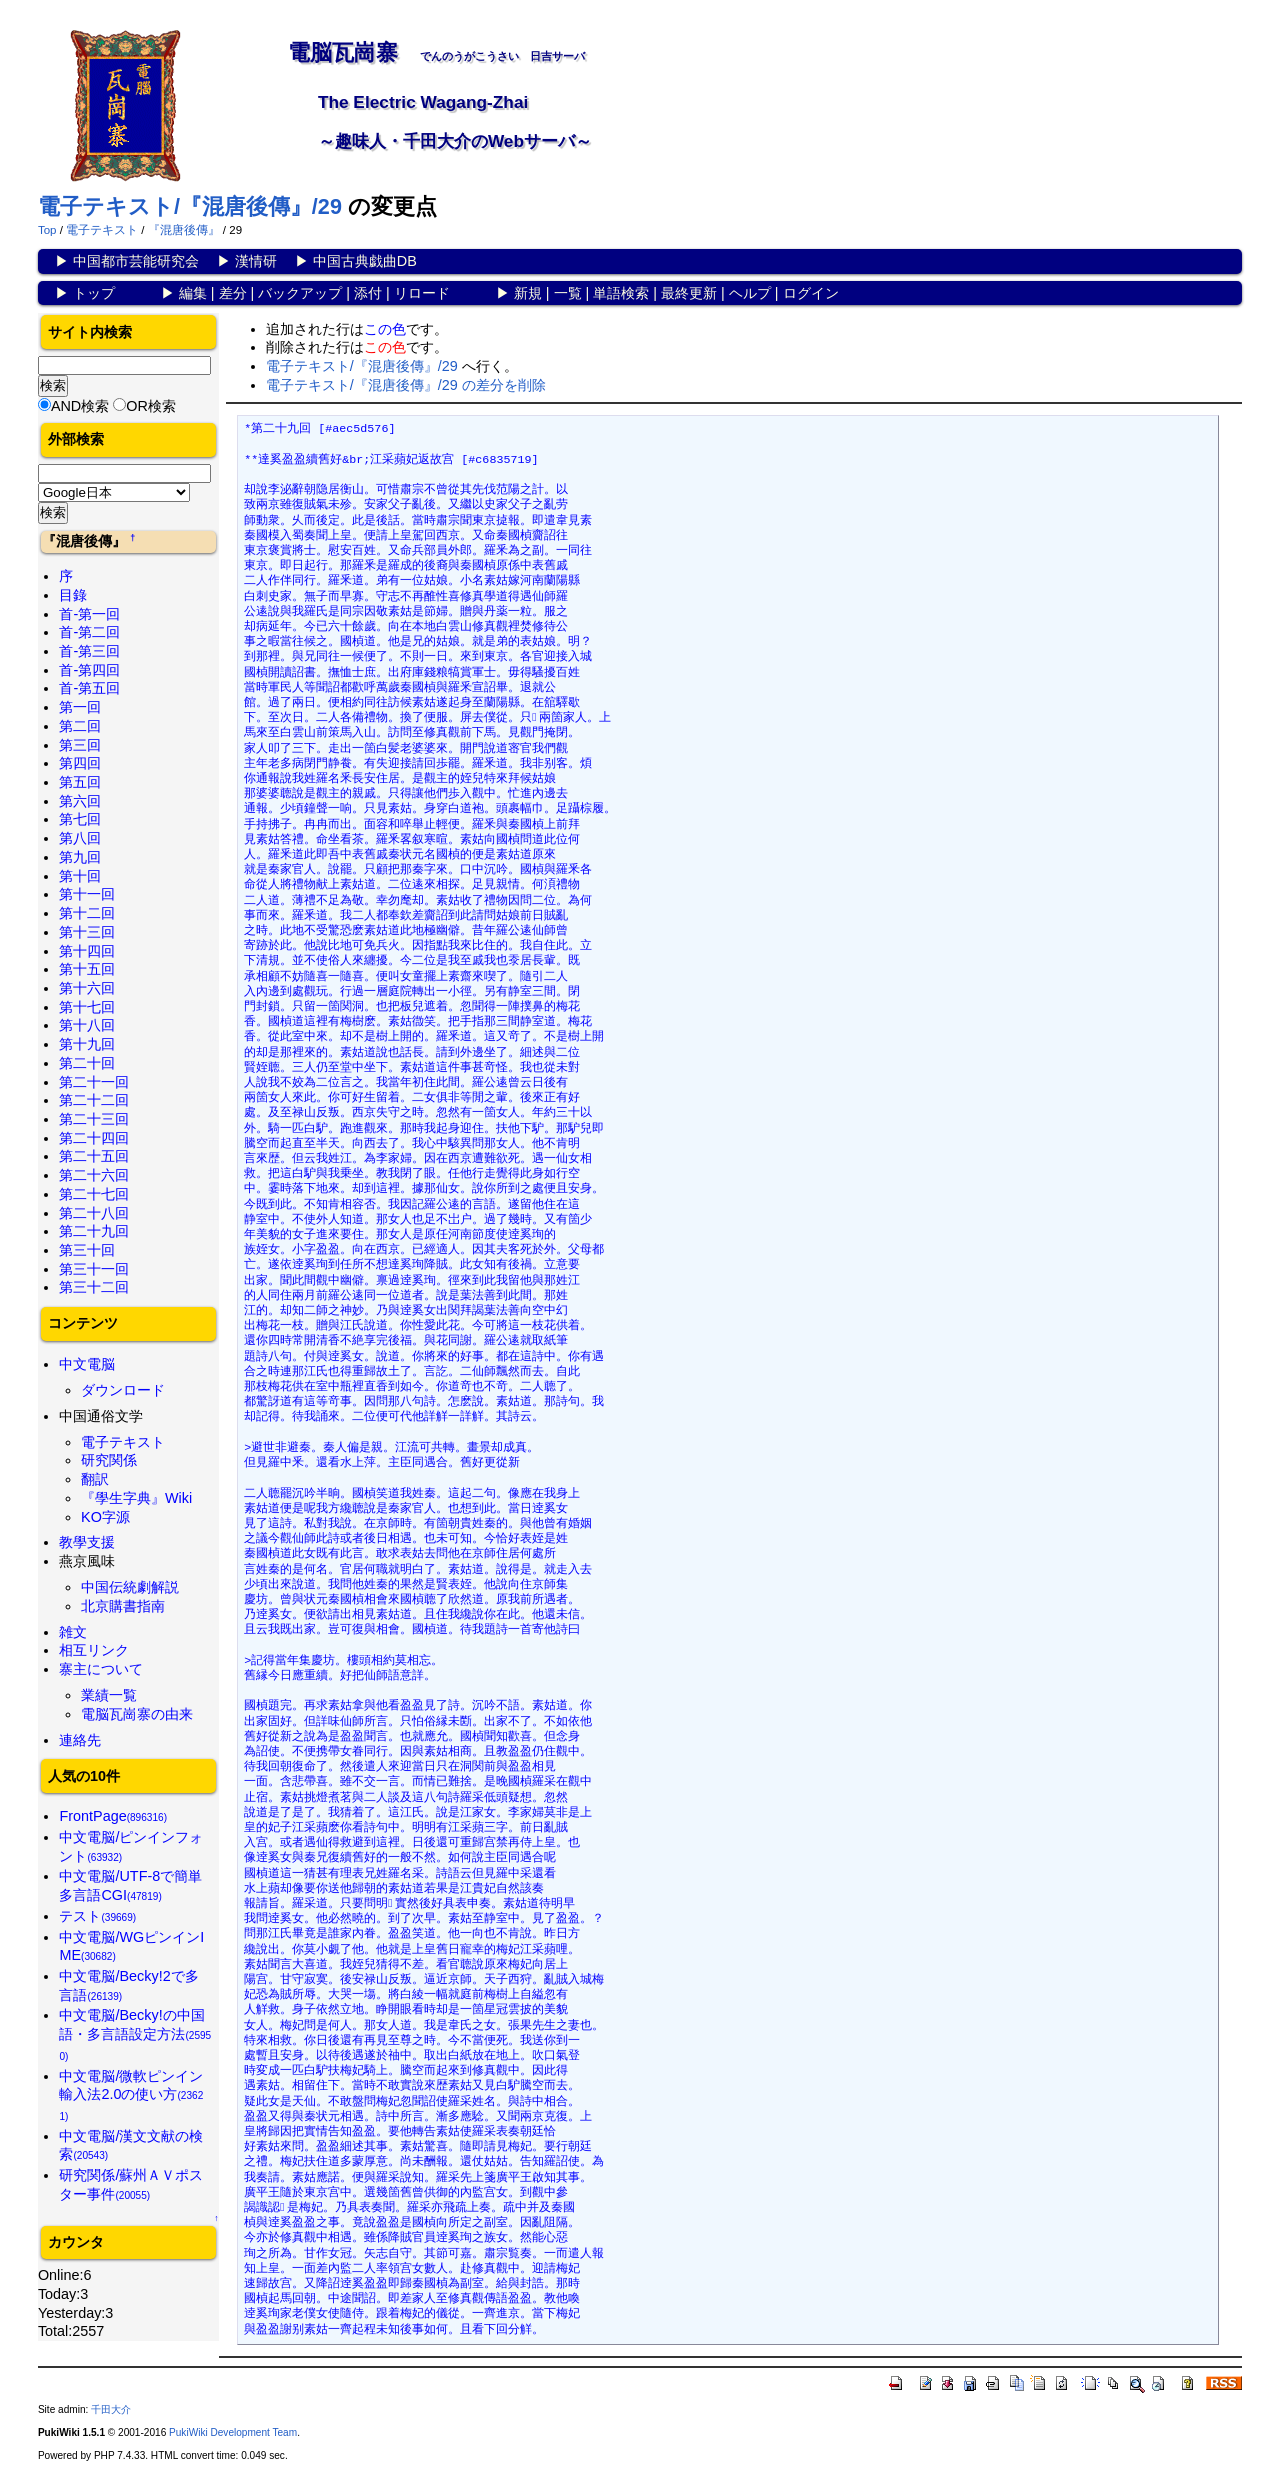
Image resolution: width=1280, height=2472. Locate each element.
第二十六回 (94, 1175)
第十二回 (87, 913)
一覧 (568, 293)
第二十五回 (94, 1156)
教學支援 (87, 1542)
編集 (193, 293)
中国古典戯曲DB (365, 261)
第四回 (80, 763)
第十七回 (87, 1007)
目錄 (73, 595)
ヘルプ (750, 293)
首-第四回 (89, 670)
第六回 (80, 801)
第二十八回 (94, 1213)
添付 (368, 293)
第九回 (80, 857)
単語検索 (621, 293)
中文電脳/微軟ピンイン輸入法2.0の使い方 (131, 2095)
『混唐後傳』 (184, 230)
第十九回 (87, 1044)
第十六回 (87, 988)
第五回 (80, 782)
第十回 (80, 876)
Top (47, 230)
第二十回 (87, 1063)
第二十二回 (94, 1100)
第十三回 (87, 932)
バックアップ (300, 293)
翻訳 (95, 1479)
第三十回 (87, 1250)
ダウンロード (123, 1390)
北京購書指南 (123, 1606)
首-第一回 (89, 614)
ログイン (811, 293)
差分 (233, 293)
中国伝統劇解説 (130, 1587)
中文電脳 (87, 1364)
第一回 (80, 707)
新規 (528, 293)
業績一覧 (109, 1695)
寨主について (101, 1669)
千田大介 (111, 2409)
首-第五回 (89, 688)
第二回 (80, 726)
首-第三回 (89, 651)
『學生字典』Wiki (136, 1498)
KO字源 (105, 1517)
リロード (422, 293)
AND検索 (80, 406)
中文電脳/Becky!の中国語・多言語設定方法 (135, 2034)
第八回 (80, 838)
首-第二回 (89, 632)
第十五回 (87, 969)
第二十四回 (94, 1138)
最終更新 (689, 293)
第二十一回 (94, 1082)
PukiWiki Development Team (233, 2432)
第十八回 (87, 1025)
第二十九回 (94, 1231)
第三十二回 (94, 1287)
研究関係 (109, 1460)
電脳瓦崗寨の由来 (137, 1714)
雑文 (73, 1632)
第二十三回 (94, 1119)
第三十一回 (94, 1269)
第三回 (80, 745)
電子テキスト (102, 230)
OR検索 (151, 406)
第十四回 (87, 951)
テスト (97, 1916)
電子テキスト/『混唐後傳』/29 (190, 206)
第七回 (80, 819)
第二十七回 (94, 1194)
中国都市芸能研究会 (136, 261)
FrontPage (113, 1816)
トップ (94, 293)
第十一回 (87, 894)
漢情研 (256, 261)
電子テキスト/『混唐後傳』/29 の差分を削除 (406, 385)
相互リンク (94, 1650)
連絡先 (80, 1740)
